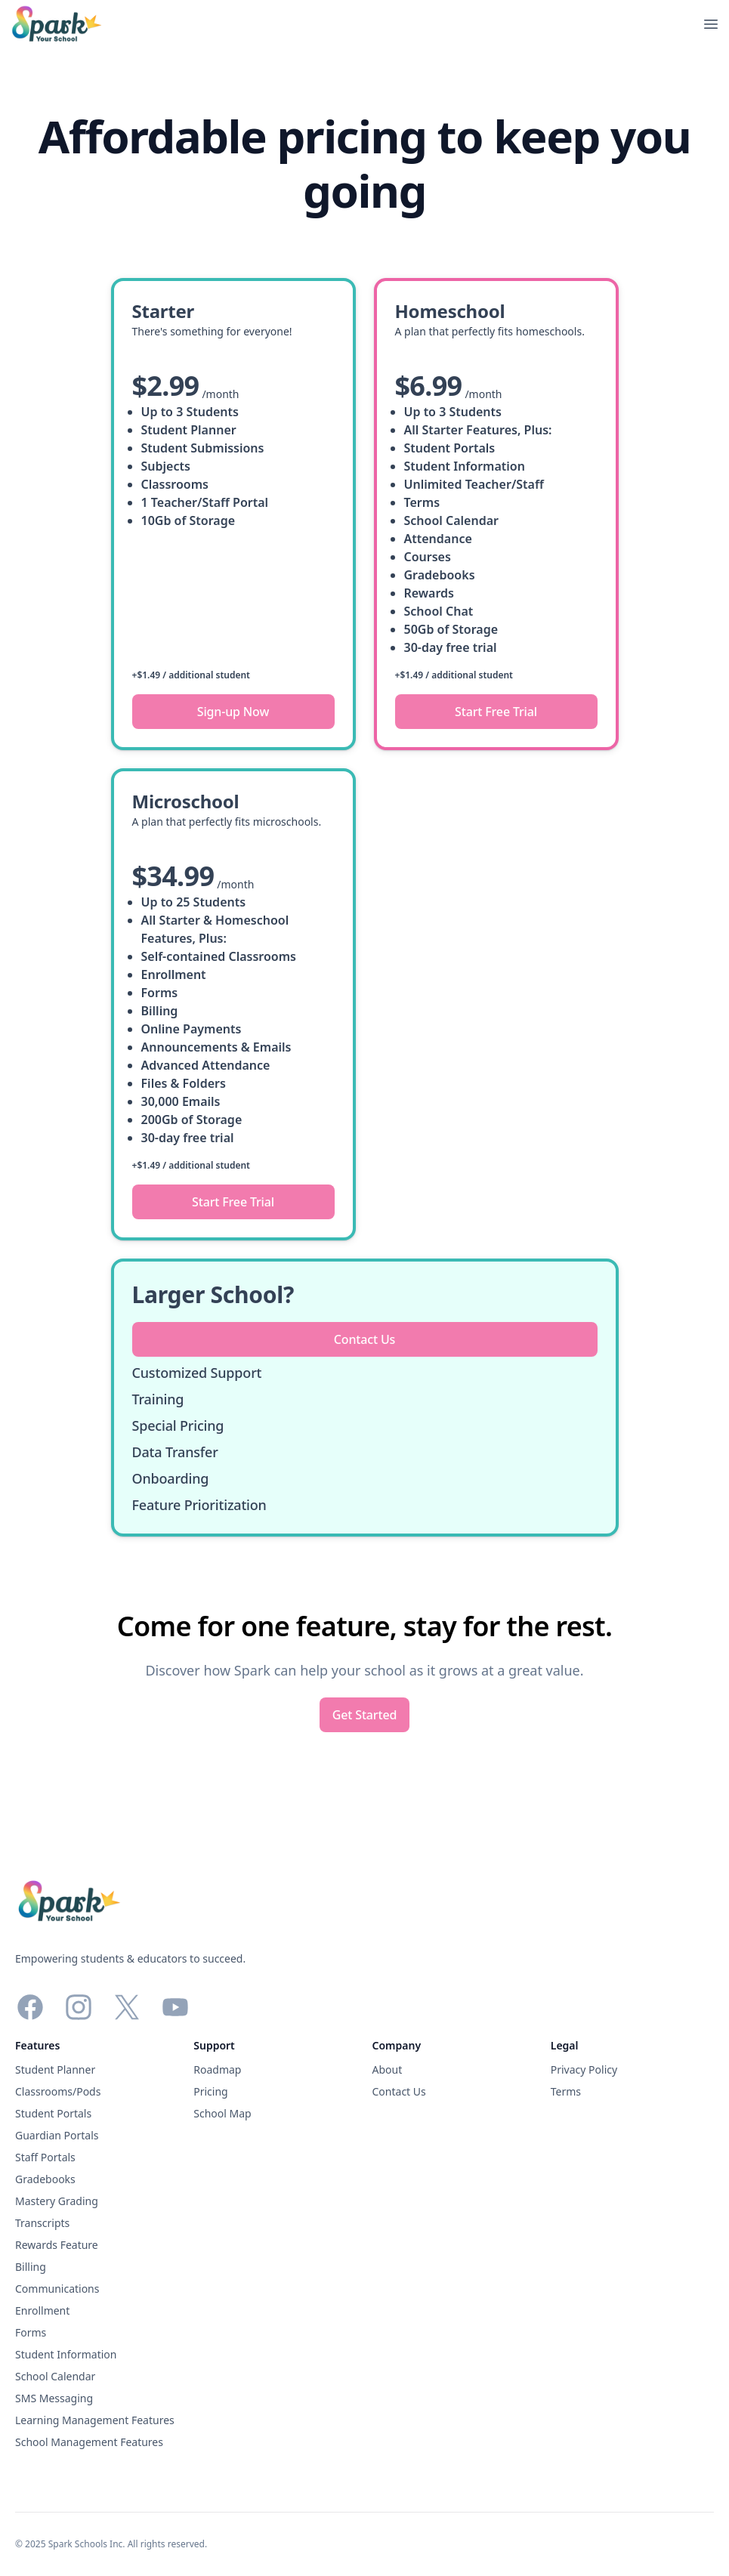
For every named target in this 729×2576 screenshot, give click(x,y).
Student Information (65, 2354)
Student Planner (55, 2069)
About (387, 2069)
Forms (30, 2332)
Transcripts (42, 2223)
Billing (30, 2266)
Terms (566, 2091)
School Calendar (55, 2376)
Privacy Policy (584, 2069)
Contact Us (399, 2091)
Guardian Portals (57, 2135)
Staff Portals (45, 2157)
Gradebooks (45, 2179)
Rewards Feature (56, 2245)
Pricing (210, 2091)
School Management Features (89, 2442)
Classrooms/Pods (57, 2091)
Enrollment (42, 2310)
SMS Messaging (54, 2398)
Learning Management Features (95, 2420)
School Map (222, 2113)
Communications (57, 2288)
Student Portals (53, 2113)
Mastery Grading (56, 2201)
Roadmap (217, 2069)
